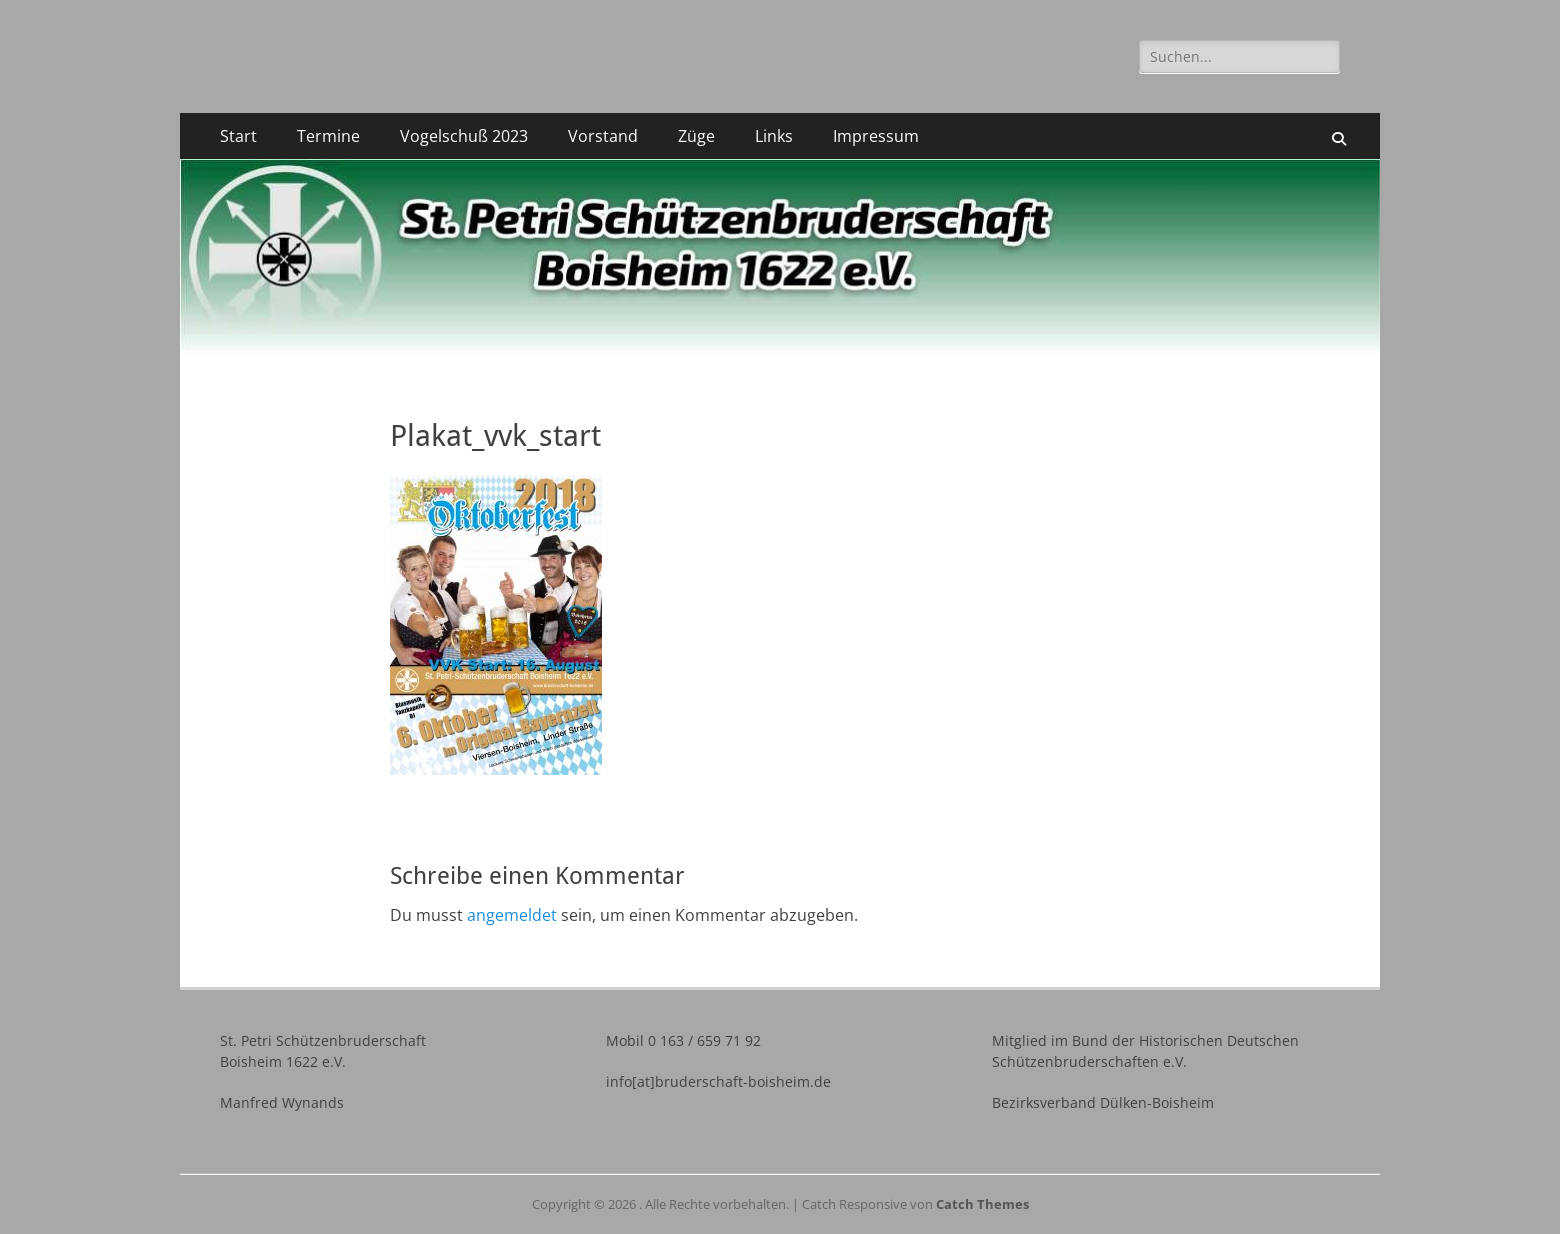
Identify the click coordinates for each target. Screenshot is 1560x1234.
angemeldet (512, 915)
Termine (328, 136)
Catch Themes (982, 1204)
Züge (696, 136)
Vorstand (603, 136)
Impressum (876, 136)
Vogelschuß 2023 (464, 136)
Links (774, 136)
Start (238, 136)
